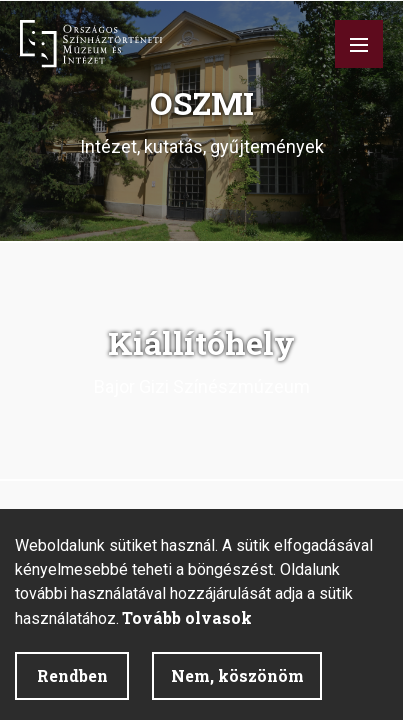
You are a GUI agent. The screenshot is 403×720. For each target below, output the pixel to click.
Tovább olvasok (187, 617)
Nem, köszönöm (237, 675)
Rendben (72, 675)
